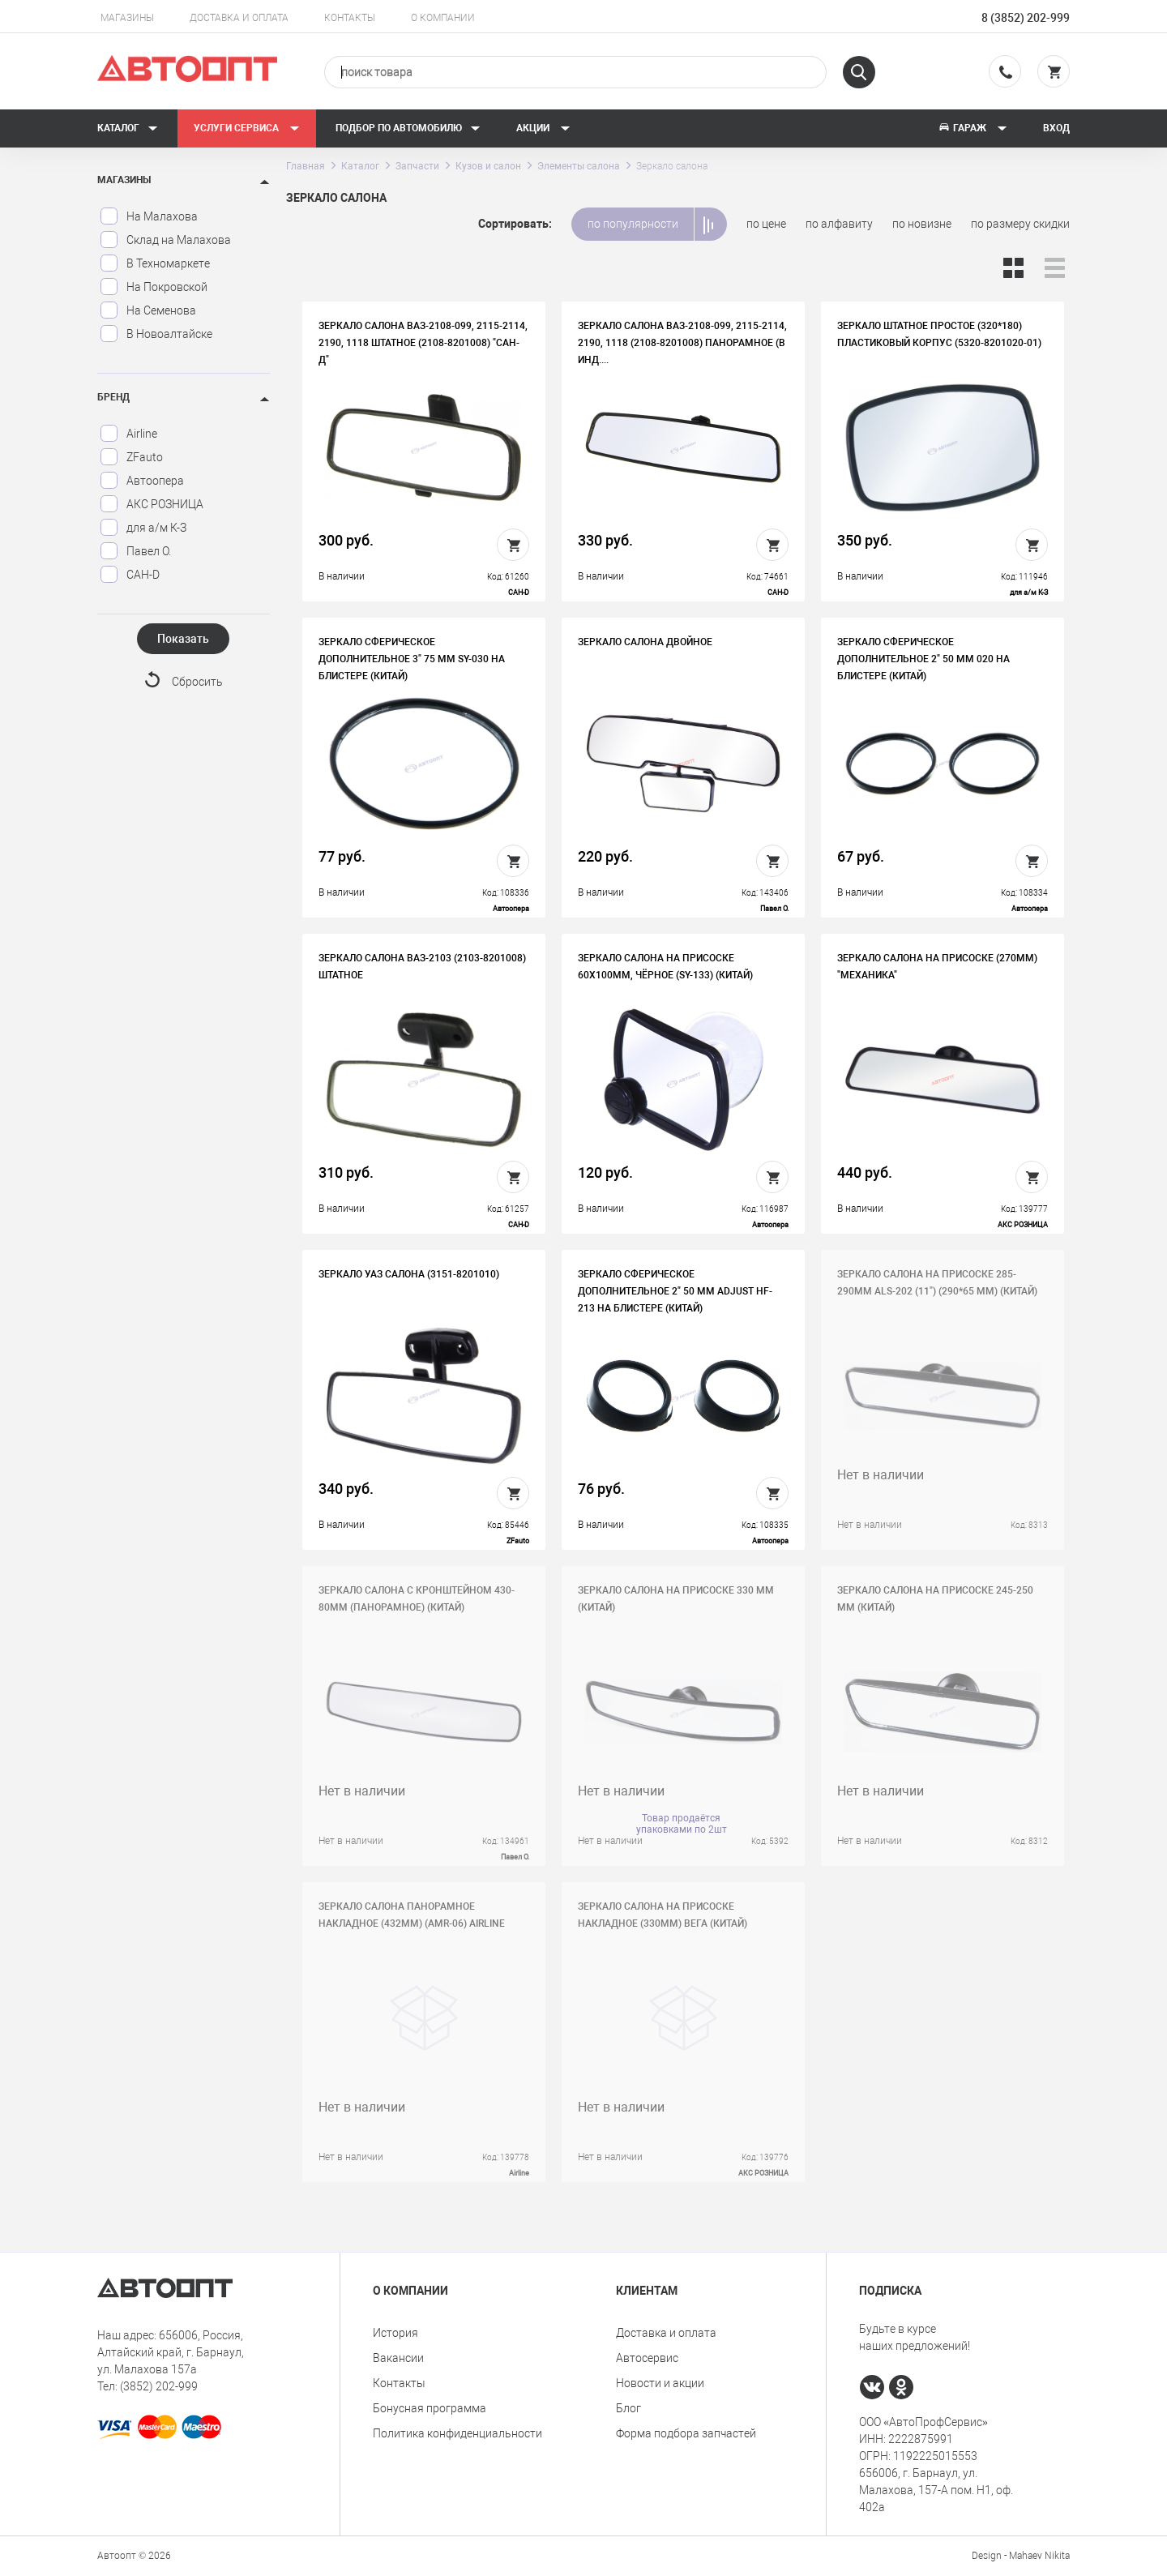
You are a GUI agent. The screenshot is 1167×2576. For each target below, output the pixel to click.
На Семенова (148, 310)
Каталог (127, 128)
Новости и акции (660, 2383)
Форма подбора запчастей (686, 2433)
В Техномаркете (155, 263)
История (395, 2332)
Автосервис (647, 2357)
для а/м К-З (143, 528)
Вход (1056, 128)
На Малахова (149, 216)
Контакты (349, 18)
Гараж (972, 128)
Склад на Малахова (165, 240)
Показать (183, 638)
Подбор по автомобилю (408, 128)
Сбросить (197, 681)
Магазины (127, 18)
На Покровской (153, 287)
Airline (128, 434)
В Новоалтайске (156, 334)
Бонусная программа (429, 2408)
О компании (443, 18)
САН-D (130, 575)
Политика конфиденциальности (457, 2433)
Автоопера (142, 481)
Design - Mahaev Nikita (1021, 2555)
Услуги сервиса (247, 128)
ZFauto (131, 457)
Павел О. (135, 551)
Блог (628, 2408)
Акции (543, 128)
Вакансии (398, 2357)
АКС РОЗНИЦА (151, 504)
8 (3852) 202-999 (1025, 17)
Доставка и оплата (239, 18)
